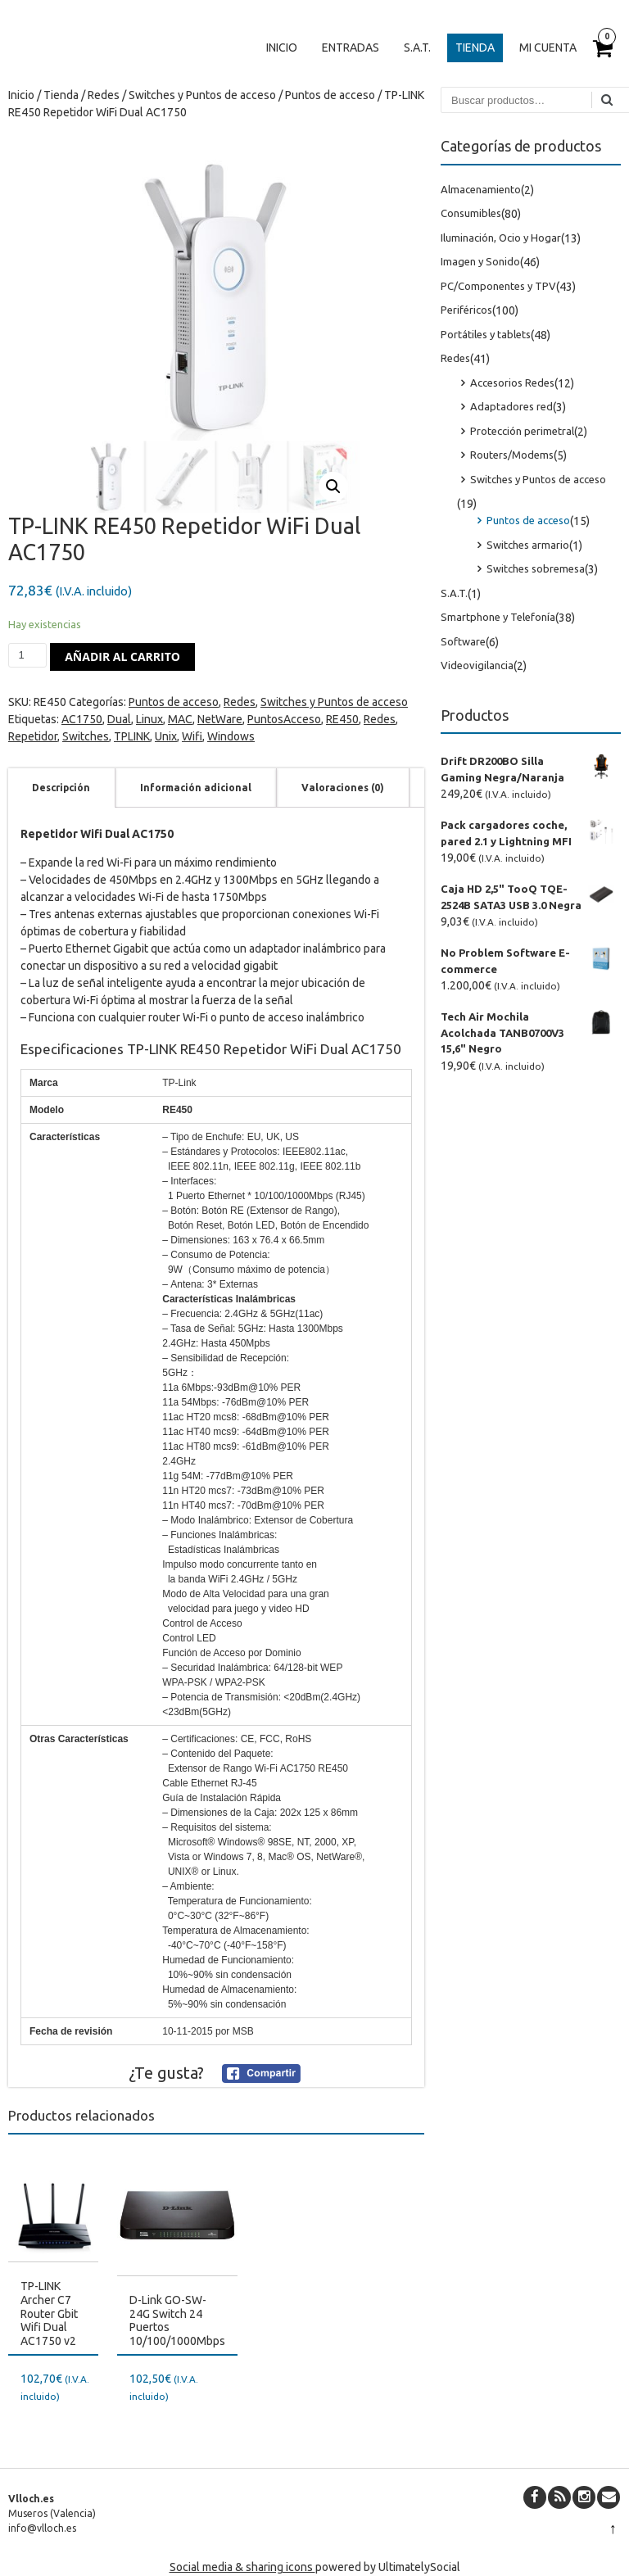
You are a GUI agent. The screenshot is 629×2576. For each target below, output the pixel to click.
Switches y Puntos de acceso (202, 95)
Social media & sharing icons (242, 2567)
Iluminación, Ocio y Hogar (501, 237)
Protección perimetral (522, 431)
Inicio (281, 47)
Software (463, 641)
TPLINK (132, 736)
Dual (119, 719)
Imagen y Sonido (480, 261)
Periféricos (466, 309)
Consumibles (471, 213)
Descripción (61, 787)
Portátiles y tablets (486, 334)
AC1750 (81, 719)
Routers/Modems (512, 454)
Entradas (350, 47)
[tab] (61, 788)
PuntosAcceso (284, 719)
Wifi (192, 736)
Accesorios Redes (512, 382)
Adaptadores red (511, 406)
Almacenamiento (481, 189)
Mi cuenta (548, 47)
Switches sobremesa (535, 568)
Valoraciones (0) (342, 787)
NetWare (219, 719)
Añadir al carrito (122, 656)
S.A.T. (417, 47)
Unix (166, 736)
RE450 (342, 719)
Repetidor (32, 736)
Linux (149, 719)
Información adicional (195, 787)
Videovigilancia (477, 665)
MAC (180, 719)
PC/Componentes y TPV (498, 286)
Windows (231, 736)
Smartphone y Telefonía (498, 616)
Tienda (475, 47)
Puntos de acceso (330, 95)
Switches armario (527, 544)
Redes (104, 95)
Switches (85, 736)
